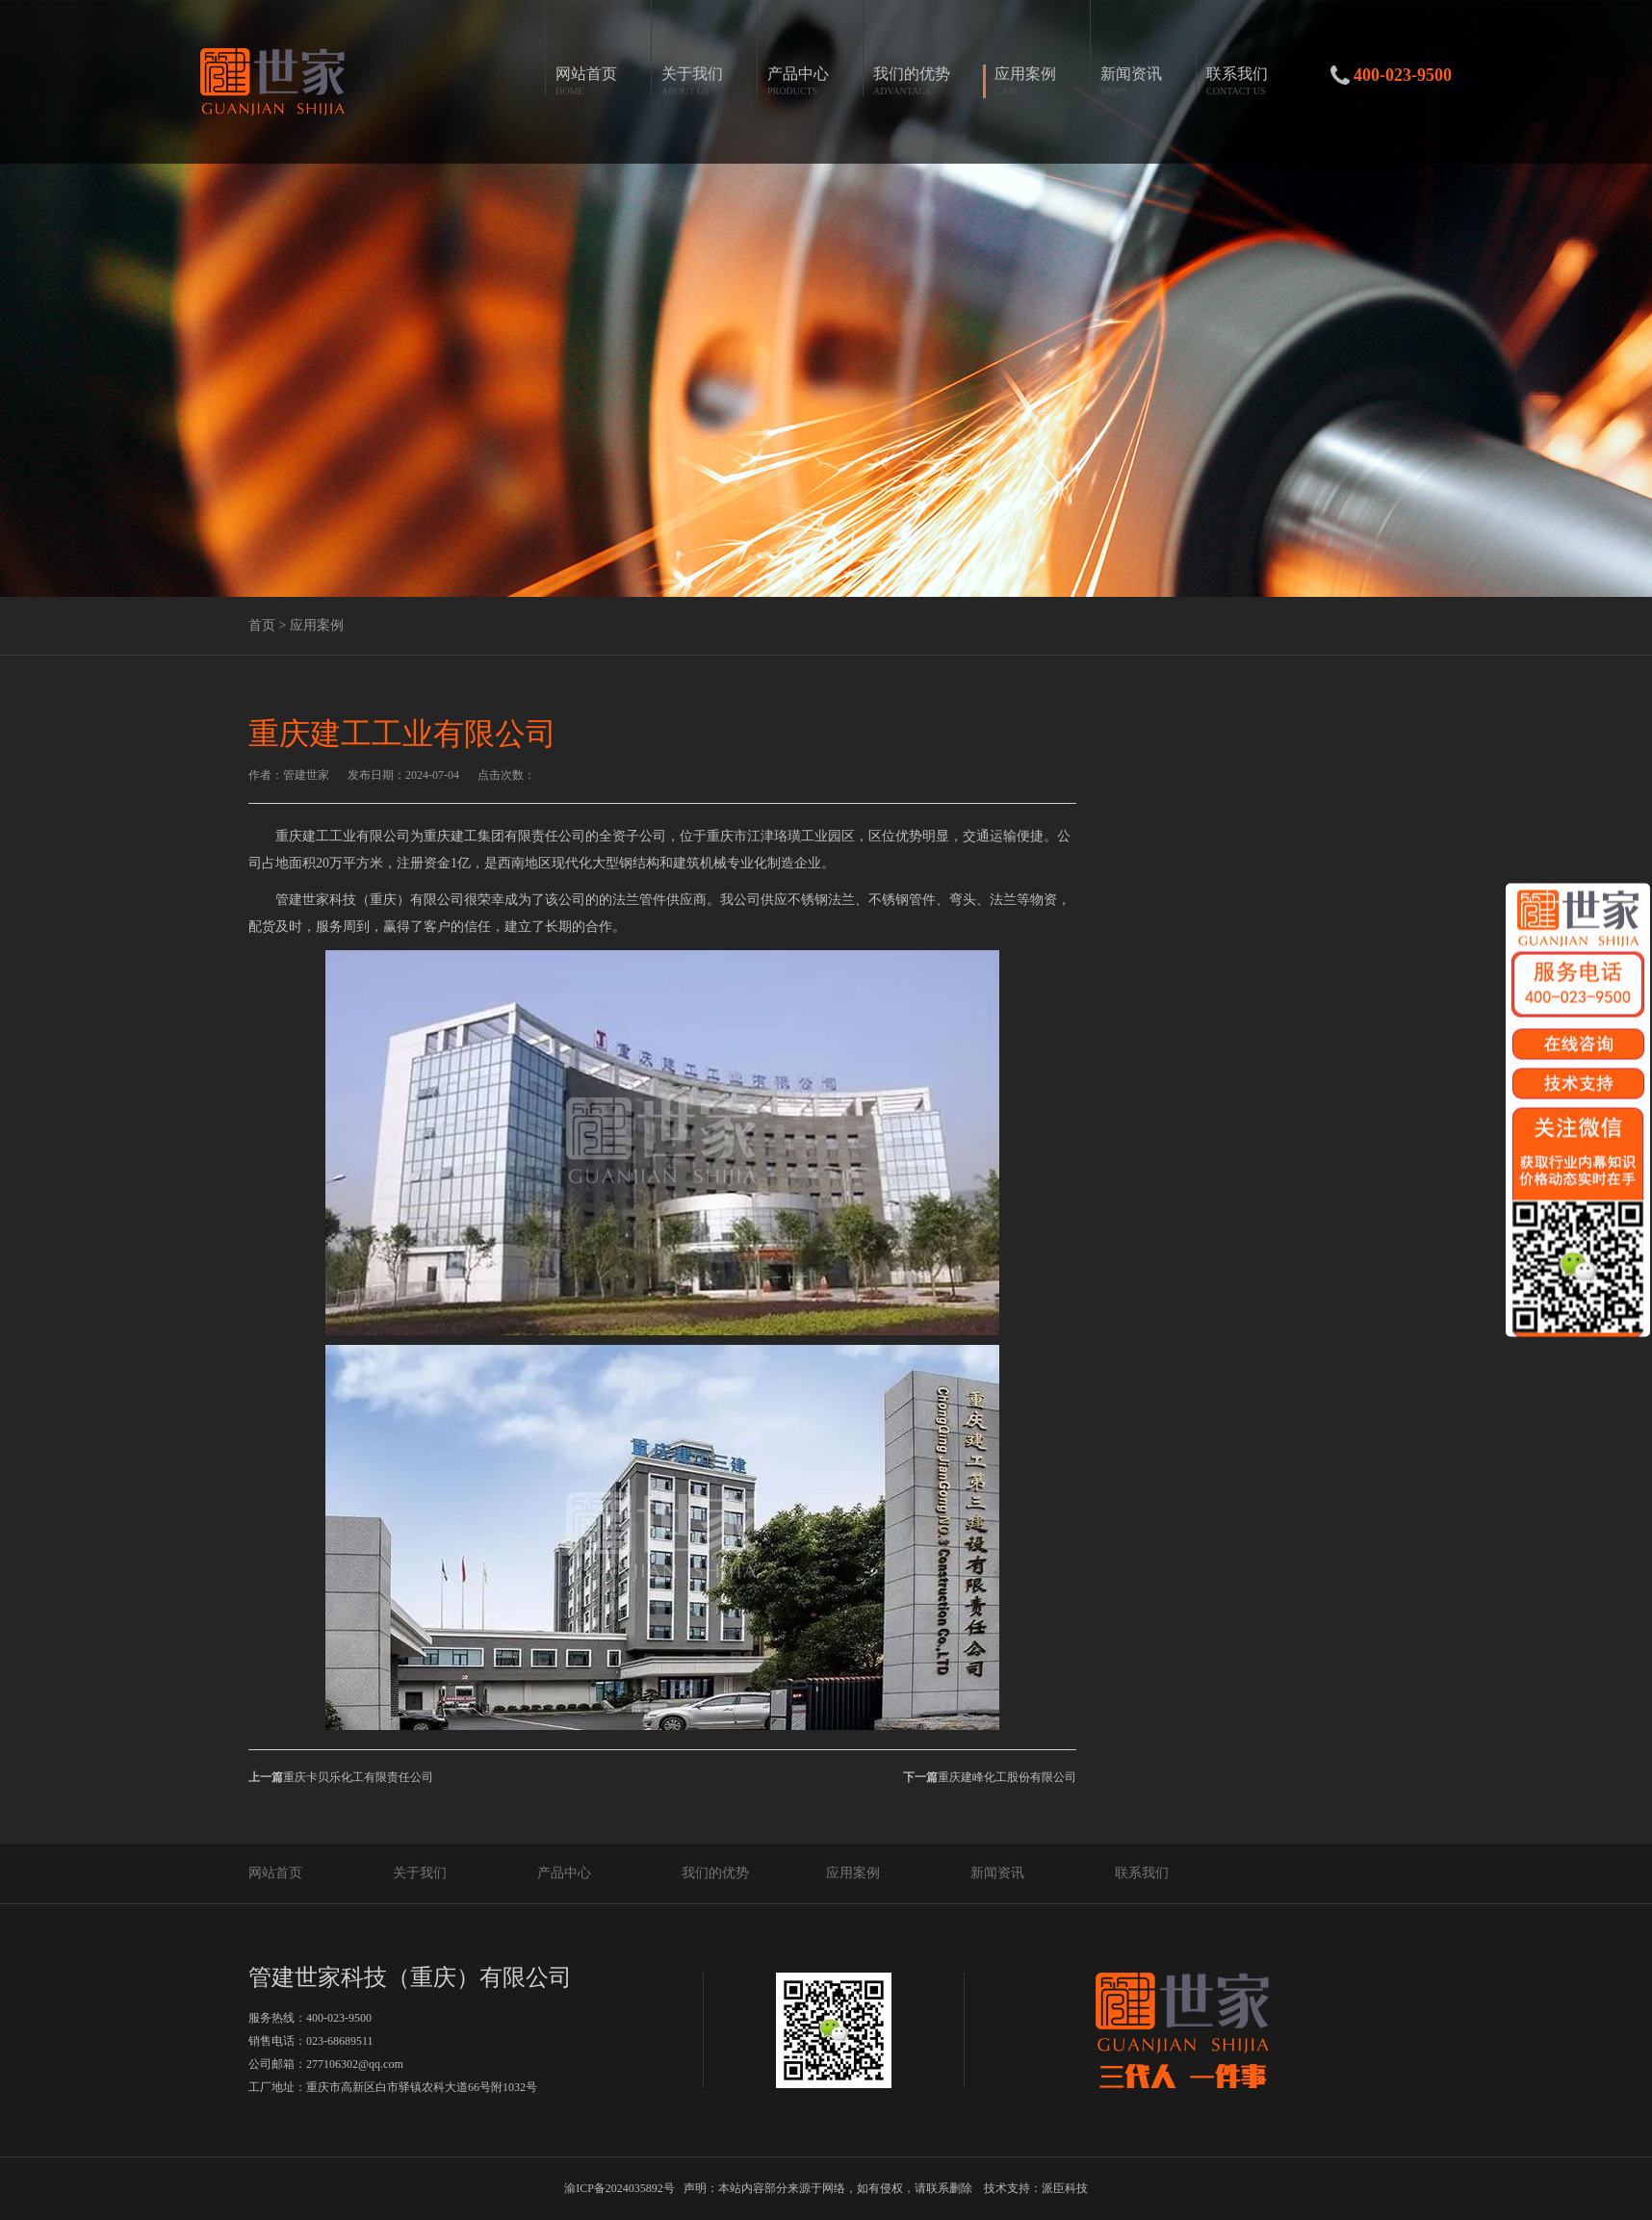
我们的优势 (715, 1873)
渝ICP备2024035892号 (619, 2188)
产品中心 (564, 1873)
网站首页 (275, 1873)
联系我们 (1142, 1873)
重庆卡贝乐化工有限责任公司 (340, 1777)
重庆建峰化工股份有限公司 (989, 1777)
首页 (261, 625)
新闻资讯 (997, 1873)
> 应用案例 (309, 625)
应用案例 (853, 1873)
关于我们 (420, 1873)
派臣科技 (1065, 2188)
